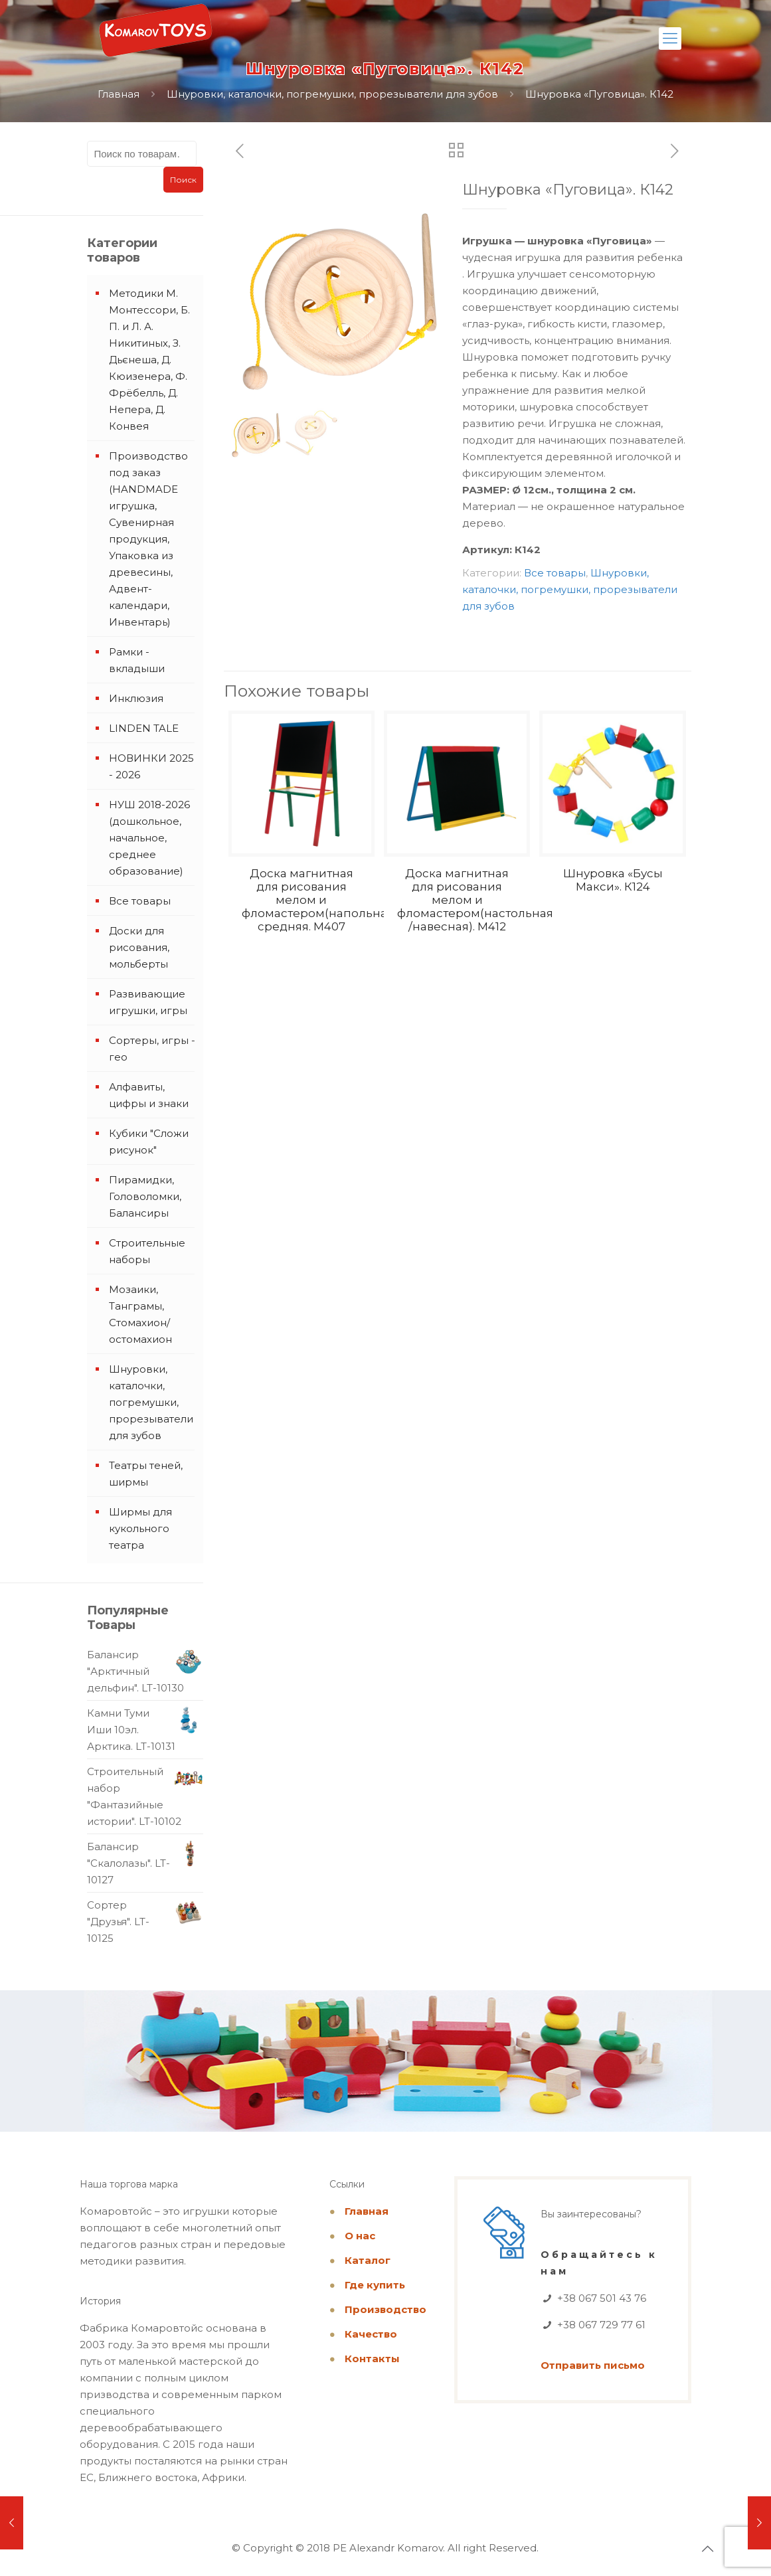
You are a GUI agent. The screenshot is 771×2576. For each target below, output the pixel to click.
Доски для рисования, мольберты (139, 947)
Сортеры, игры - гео (152, 1048)
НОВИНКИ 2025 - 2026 (151, 766)
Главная (118, 94)
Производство (385, 2309)
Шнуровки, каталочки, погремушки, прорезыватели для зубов (332, 94)
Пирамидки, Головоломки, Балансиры (145, 1196)
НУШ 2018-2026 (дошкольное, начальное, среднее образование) (149, 837)
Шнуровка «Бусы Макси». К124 (613, 880)
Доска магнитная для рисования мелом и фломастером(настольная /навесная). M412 (475, 900)
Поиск (183, 180)
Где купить (375, 2284)
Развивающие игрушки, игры (148, 1002)
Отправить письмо (593, 2365)
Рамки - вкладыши (137, 660)
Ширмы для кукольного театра (140, 1528)
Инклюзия (136, 698)
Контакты (372, 2358)
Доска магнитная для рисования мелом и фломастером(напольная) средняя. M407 (320, 900)
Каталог (367, 2260)
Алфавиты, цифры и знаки (149, 1095)
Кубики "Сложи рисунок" (149, 1141)
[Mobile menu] (670, 38)
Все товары (555, 572)
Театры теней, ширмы (146, 1473)
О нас (360, 2235)
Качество (371, 2334)
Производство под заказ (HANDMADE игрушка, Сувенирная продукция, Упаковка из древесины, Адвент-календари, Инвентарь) (148, 539)
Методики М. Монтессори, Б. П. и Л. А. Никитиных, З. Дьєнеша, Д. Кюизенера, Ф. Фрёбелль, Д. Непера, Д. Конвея (149, 359)
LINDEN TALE (144, 728)
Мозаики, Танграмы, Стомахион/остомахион (140, 1314)
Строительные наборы (147, 1251)
